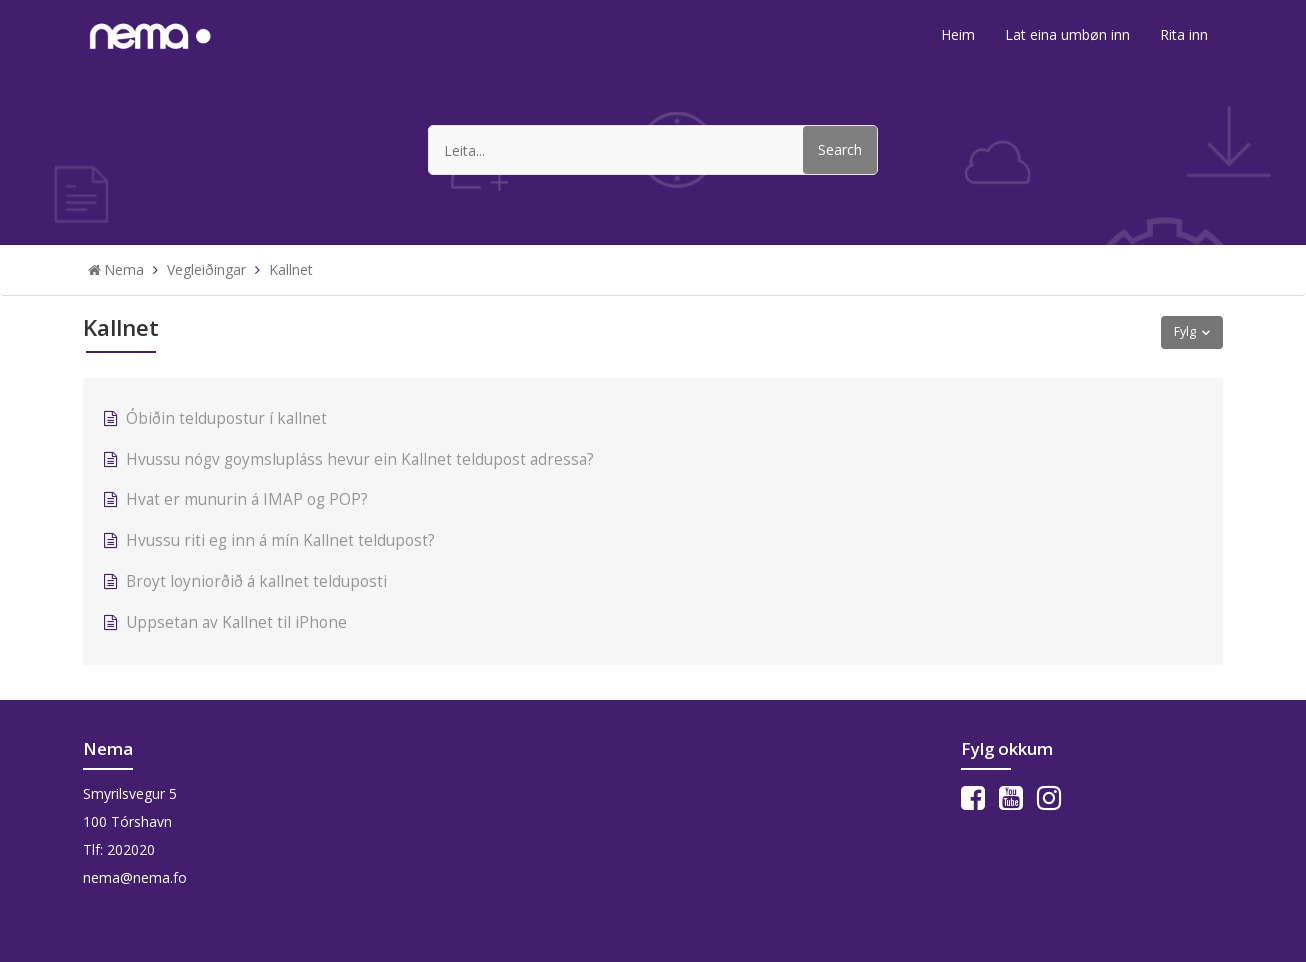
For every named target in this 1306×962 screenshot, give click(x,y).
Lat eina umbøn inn (1067, 34)
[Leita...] (653, 150)
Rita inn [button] (1184, 34)
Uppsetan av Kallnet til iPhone (238, 622)
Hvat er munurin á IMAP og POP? (247, 499)
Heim (958, 34)
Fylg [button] (1185, 331)
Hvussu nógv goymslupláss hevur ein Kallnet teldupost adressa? (360, 459)
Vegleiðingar (206, 269)
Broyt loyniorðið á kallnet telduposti (256, 581)
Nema (124, 269)
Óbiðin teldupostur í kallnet (226, 418)
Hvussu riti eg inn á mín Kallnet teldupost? (280, 540)
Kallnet (291, 269)
